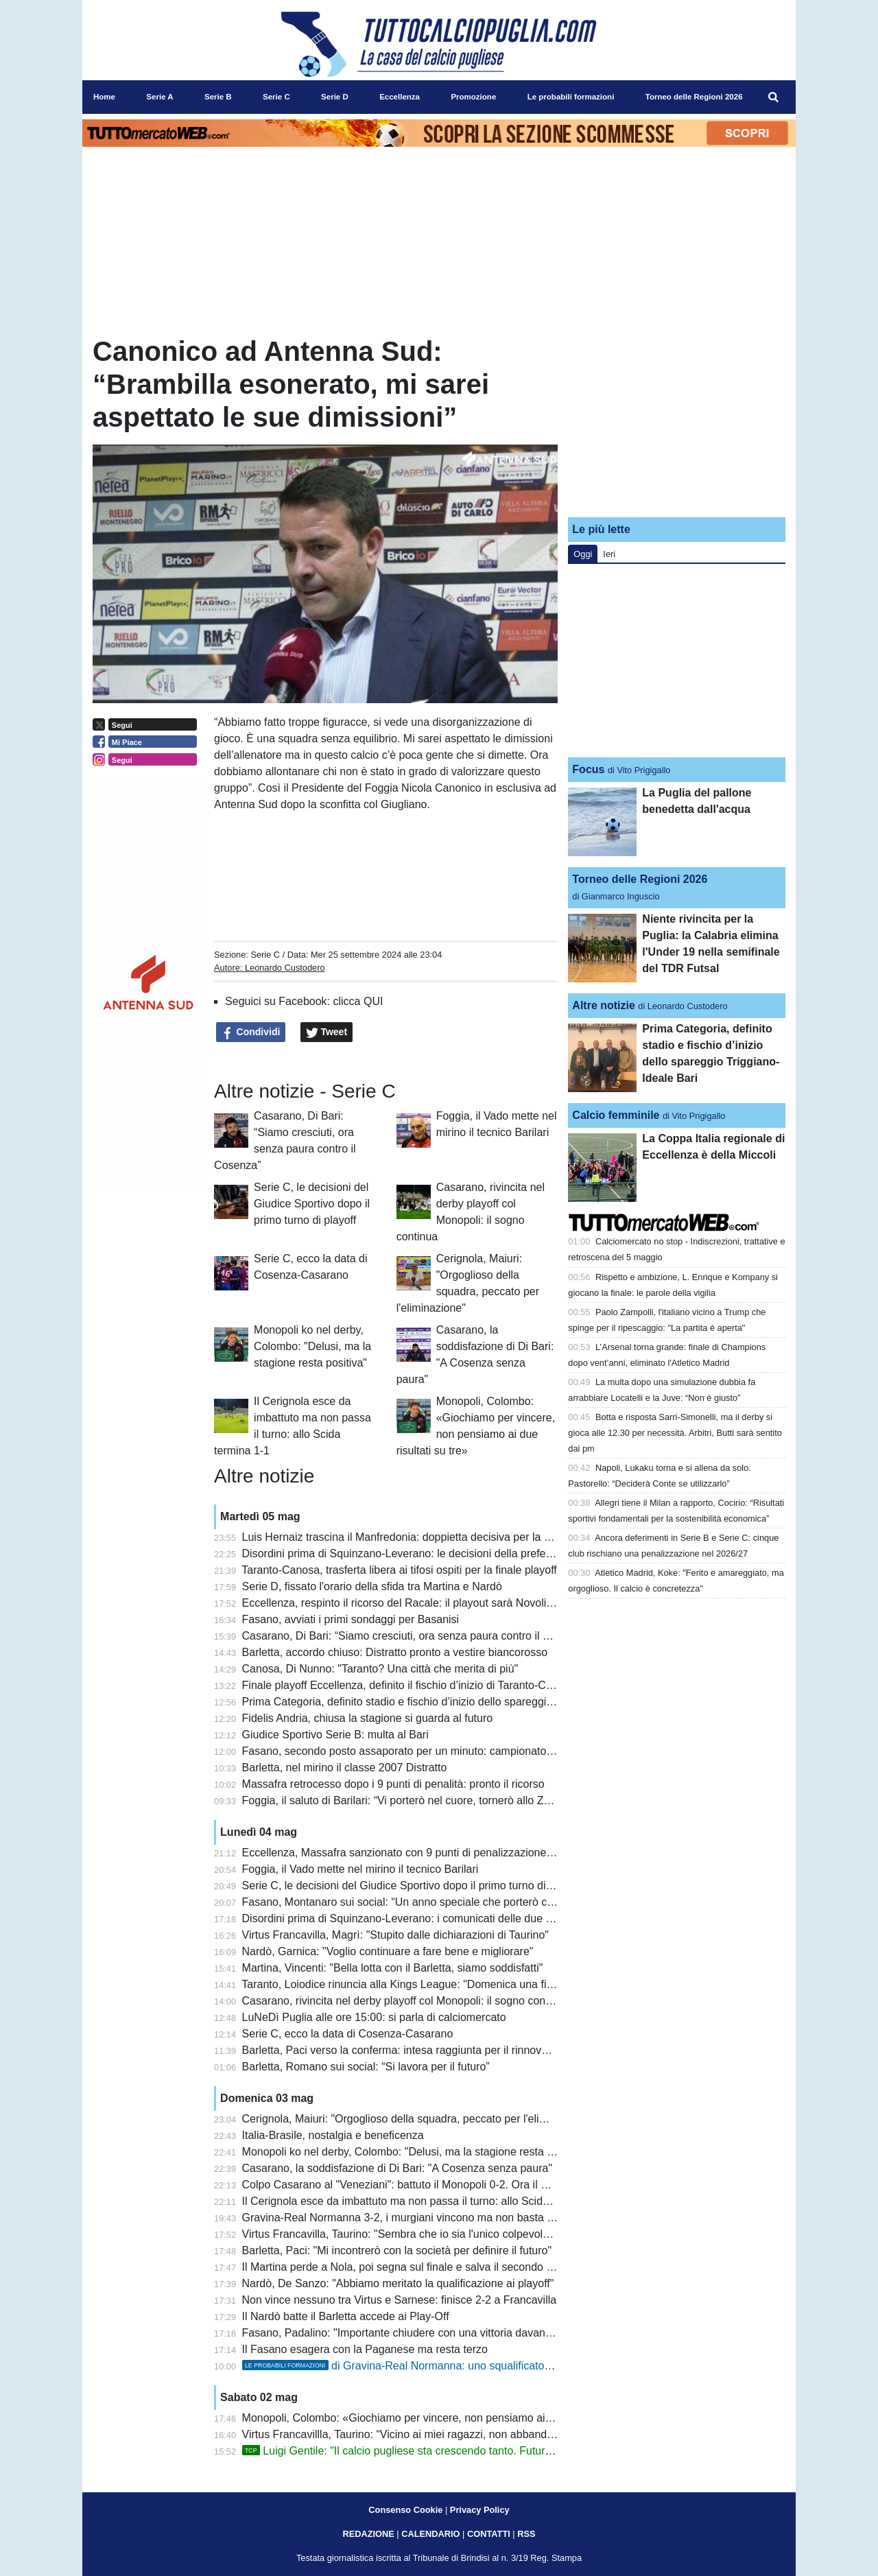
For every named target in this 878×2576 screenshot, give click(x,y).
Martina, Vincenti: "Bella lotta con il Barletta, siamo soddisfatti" (392, 1968)
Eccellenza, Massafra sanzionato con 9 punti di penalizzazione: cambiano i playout (443, 1852)
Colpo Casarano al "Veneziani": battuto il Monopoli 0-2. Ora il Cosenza (413, 2184)
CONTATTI (488, 2534)
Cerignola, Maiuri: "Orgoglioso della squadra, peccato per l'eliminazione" (417, 2119)
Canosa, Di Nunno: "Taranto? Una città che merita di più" (380, 1669)
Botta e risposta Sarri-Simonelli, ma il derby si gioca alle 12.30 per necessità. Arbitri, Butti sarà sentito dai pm (675, 1433)
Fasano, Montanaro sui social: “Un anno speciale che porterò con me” (411, 1902)
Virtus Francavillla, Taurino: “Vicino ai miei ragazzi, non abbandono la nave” (425, 2434)
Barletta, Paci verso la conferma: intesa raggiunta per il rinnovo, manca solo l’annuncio (452, 2050)
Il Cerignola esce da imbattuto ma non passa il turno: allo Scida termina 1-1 (425, 2201)
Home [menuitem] (104, 97)
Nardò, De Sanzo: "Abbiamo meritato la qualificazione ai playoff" (398, 2283)
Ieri (609, 554)
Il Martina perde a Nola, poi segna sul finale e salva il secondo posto (407, 2267)
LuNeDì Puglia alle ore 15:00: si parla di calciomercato (374, 2017)
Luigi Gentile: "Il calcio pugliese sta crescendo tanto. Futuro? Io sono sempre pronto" (458, 2451)
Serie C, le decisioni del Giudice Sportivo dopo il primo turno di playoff (312, 1203)
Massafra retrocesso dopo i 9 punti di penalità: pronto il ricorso (393, 1784)
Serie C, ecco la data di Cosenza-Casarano (347, 2034)
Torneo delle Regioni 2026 (639, 879)
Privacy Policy (480, 2510)
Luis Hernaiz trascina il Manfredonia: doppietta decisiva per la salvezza (414, 1537)
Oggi (582, 554)
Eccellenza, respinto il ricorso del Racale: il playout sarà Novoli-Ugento (414, 1603)
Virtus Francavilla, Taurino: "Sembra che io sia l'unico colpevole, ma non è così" (435, 2234)
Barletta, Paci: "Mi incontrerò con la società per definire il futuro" (397, 2250)
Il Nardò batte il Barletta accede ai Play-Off (345, 2316)
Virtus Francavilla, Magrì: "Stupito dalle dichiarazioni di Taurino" (395, 1935)
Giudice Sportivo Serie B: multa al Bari (335, 1734)
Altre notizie (603, 1005)
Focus (588, 769)
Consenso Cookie (405, 2510)
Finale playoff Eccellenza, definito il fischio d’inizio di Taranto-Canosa (409, 1685)
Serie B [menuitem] (218, 97)
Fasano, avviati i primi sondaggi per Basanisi (351, 1619)
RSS (526, 2534)
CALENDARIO (430, 2534)
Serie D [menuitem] (334, 97)
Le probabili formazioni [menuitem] (571, 97)
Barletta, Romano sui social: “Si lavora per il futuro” (366, 2066)
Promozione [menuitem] (473, 97)
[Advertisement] (677, 420)
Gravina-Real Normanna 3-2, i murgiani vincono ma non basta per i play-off (424, 2217)
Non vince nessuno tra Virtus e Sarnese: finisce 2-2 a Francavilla (399, 2300)
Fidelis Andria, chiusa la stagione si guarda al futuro (367, 1718)
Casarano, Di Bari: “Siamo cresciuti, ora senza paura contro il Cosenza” (416, 1636)
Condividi (251, 1032)
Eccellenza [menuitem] (399, 97)
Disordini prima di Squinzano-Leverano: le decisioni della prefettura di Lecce (427, 1553)
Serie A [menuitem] (159, 97)
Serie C (265, 954)
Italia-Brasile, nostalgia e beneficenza (333, 2135)
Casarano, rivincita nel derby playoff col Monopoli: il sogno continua (405, 2001)
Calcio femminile (615, 1115)
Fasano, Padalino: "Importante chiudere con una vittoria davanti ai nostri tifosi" (432, 2333)
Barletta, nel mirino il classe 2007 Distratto (344, 1767)
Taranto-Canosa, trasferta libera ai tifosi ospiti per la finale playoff (399, 1570)
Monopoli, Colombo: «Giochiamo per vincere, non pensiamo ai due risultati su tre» (441, 2418)
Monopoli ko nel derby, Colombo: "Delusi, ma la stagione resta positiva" (312, 1346)
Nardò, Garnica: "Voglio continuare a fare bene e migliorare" (388, 1951)
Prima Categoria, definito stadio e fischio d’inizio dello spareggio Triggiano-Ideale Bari (449, 1702)
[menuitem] (774, 97)
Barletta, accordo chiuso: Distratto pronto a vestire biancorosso (395, 1652)
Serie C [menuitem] (276, 97)
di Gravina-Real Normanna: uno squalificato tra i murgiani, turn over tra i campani (484, 2366)
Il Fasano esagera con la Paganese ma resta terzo (365, 2349)
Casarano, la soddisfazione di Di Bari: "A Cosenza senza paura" (397, 2168)
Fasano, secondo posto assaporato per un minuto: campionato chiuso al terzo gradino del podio (475, 1751)
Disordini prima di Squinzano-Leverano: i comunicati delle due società (411, 1918)
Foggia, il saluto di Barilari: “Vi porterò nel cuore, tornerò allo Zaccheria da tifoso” (438, 1800)
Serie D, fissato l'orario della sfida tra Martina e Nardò (372, 1586)
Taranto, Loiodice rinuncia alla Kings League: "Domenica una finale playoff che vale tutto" (457, 1984)
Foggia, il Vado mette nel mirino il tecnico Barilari (360, 1869)
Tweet (327, 1032)
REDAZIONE (368, 2534)
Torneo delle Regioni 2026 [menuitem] (694, 97)
